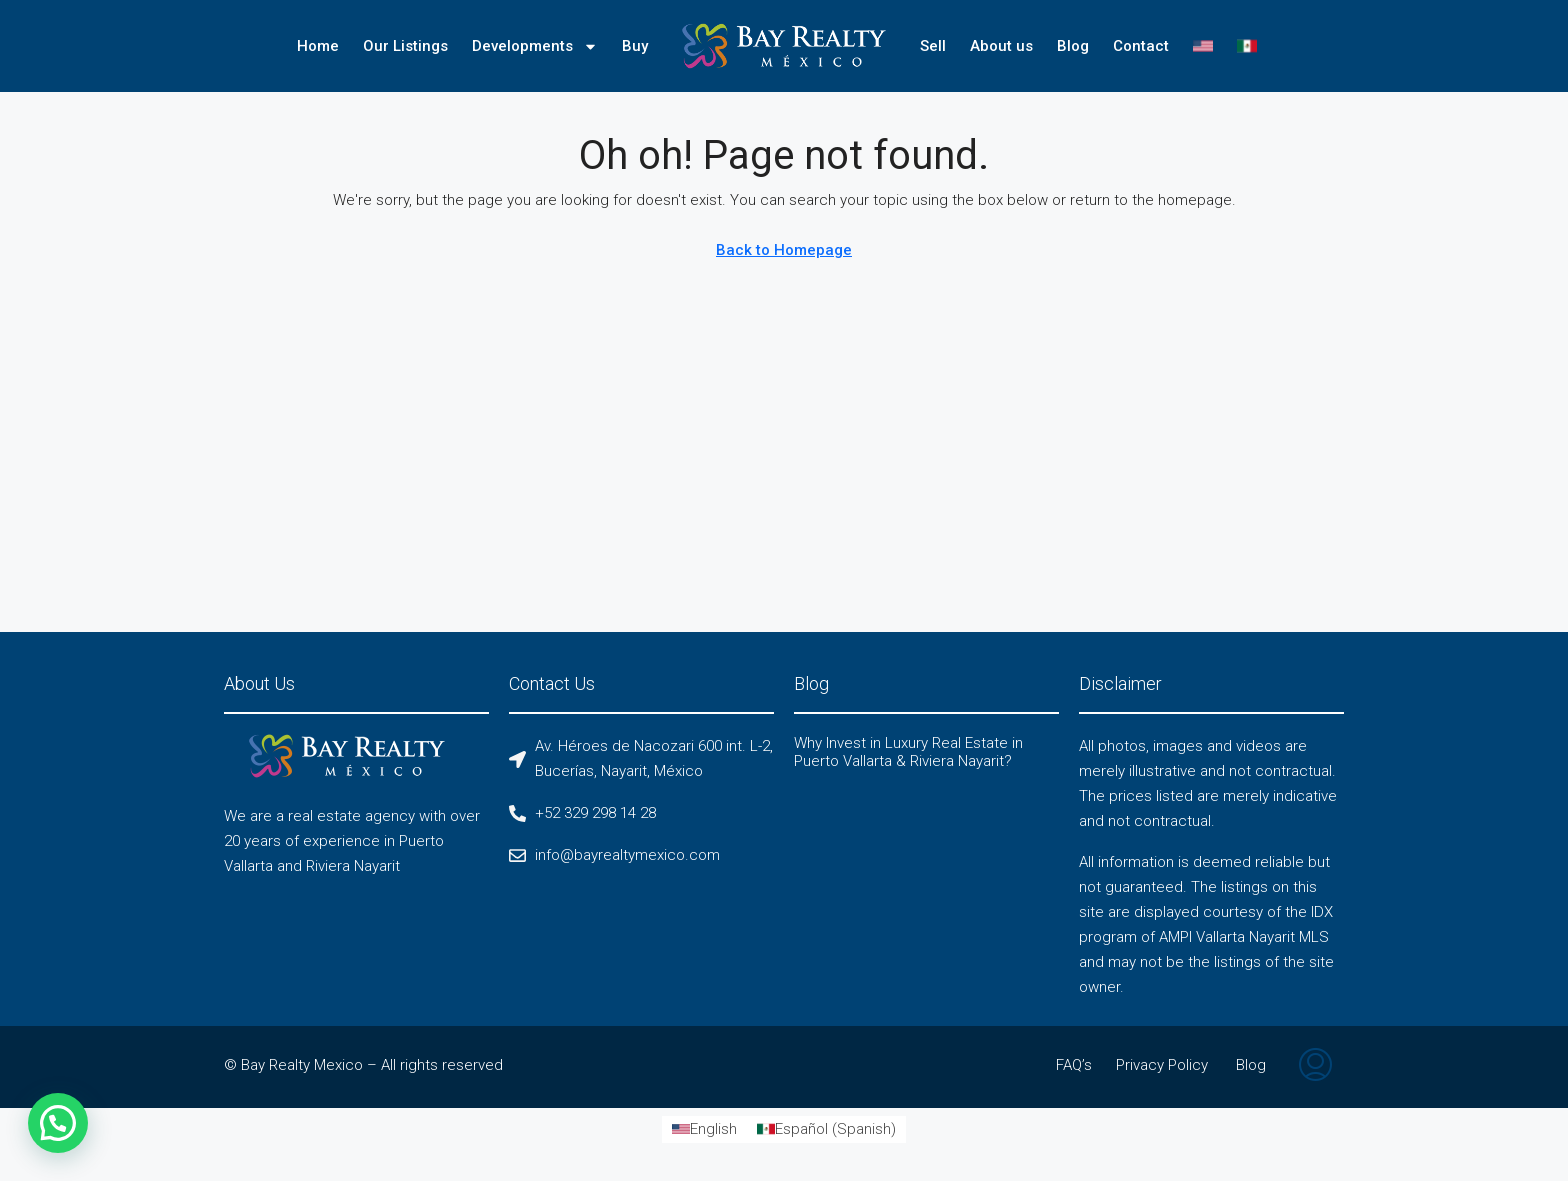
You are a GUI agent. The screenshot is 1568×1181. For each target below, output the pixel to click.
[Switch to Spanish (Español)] (826, 1129)
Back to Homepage (784, 250)
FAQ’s (1074, 1065)
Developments (535, 46)
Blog (1073, 46)
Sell (933, 46)
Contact (1141, 46)
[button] (61, 1122)
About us (1001, 46)
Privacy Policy (1162, 1065)
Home (318, 46)
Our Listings (405, 46)
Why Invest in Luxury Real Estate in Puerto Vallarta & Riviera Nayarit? (908, 752)
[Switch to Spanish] (1247, 46)
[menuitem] (1315, 1067)
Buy (635, 46)
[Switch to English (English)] (704, 1129)
